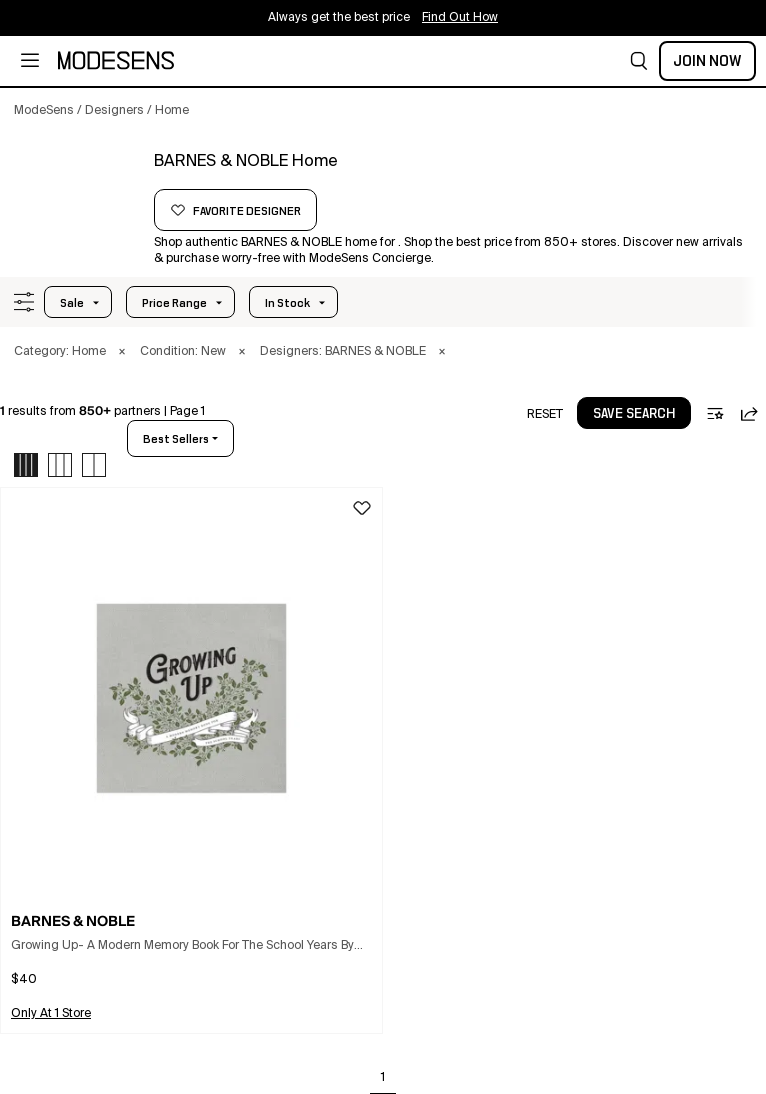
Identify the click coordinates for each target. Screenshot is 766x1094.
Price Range (174, 303)
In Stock (287, 303)
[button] (639, 61)
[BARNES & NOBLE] (77, 187)
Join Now (707, 61)
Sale (72, 303)
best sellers (176, 439)
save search (634, 414)
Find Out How (460, 18)
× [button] (122, 352)
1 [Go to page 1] (383, 1078)
